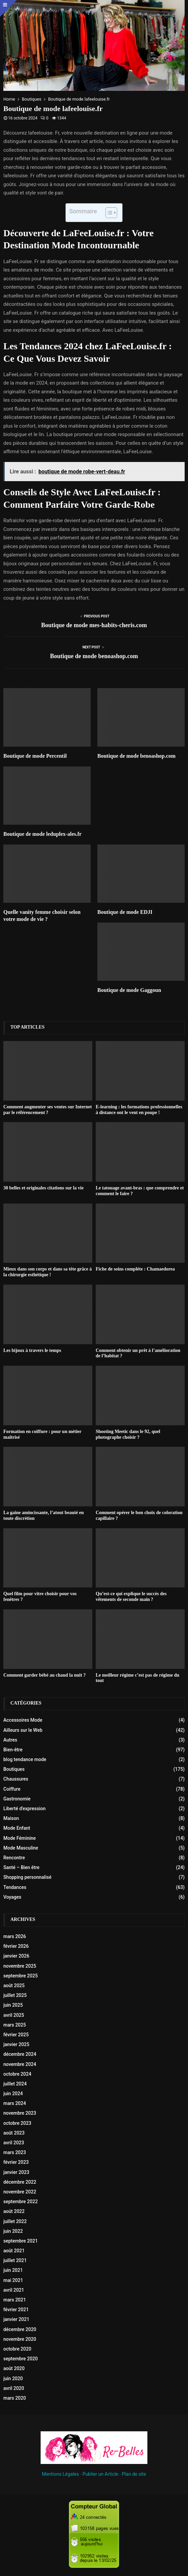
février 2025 (16, 2034)
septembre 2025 (20, 1975)
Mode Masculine (20, 1848)
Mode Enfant (16, 1828)
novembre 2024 (19, 2064)
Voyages (12, 1897)
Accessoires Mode (22, 1720)
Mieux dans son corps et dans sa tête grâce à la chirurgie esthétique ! (47, 1271)
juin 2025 (13, 2005)
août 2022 (14, 2211)
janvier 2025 (16, 2044)
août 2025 (14, 1985)
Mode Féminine (19, 1838)
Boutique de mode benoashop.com (94, 656)
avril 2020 (13, 2388)
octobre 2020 (17, 2349)
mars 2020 (14, 2398)
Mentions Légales (60, 2474)
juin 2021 (13, 2270)
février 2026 (16, 1946)
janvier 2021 (16, 2319)
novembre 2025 (19, 1966)
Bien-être (12, 1749)
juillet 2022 (15, 2221)
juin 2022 (13, 2231)
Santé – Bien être (21, 1867)
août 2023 (14, 2133)
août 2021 (14, 2250)
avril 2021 (13, 2290)
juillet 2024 (15, 2083)
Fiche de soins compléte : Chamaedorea (135, 1269)
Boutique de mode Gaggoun (129, 990)
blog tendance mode (24, 1759)
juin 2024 (13, 2093)
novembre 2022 (19, 2191)
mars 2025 (14, 2025)
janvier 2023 (16, 2172)
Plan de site (134, 2474)
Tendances (14, 1887)
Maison (11, 1818)
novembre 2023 (19, 2113)
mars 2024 (14, 2103)
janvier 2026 (16, 1956)
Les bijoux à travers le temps (32, 1350)
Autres (10, 1740)
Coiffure (11, 1789)
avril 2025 (13, 2015)
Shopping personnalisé (27, 1877)
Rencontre (14, 1857)
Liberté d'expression (24, 1808)
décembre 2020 (19, 2329)
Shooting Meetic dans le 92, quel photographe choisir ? (128, 1434)
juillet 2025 (15, 1995)
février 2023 (16, 2162)
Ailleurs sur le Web (22, 1730)
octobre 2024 (17, 2074)
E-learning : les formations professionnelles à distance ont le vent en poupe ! (139, 1109)
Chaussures (15, 1779)
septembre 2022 (20, 2201)
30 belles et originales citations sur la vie (43, 1187)
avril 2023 (13, 2142)
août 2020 (14, 2368)
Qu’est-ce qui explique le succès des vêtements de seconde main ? (131, 1596)
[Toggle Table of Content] (107, 212)
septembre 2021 (20, 2241)
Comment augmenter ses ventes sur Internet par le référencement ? (47, 1109)
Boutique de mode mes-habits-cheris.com (94, 625)
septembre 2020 (20, 2358)
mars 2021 (14, 2299)
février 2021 (16, 2309)
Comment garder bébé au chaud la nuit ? (44, 1675)
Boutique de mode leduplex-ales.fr (42, 834)
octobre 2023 (17, 2123)
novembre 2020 (19, 2339)
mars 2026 (14, 1936)
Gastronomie (17, 1798)
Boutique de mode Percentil (35, 756)
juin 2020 (13, 2378)
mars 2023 (14, 2152)
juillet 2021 (15, 2260)
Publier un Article (100, 2474)
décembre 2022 (19, 2182)
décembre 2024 (19, 2054)
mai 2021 (13, 2280)
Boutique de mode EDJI (124, 912)
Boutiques (14, 1769)
